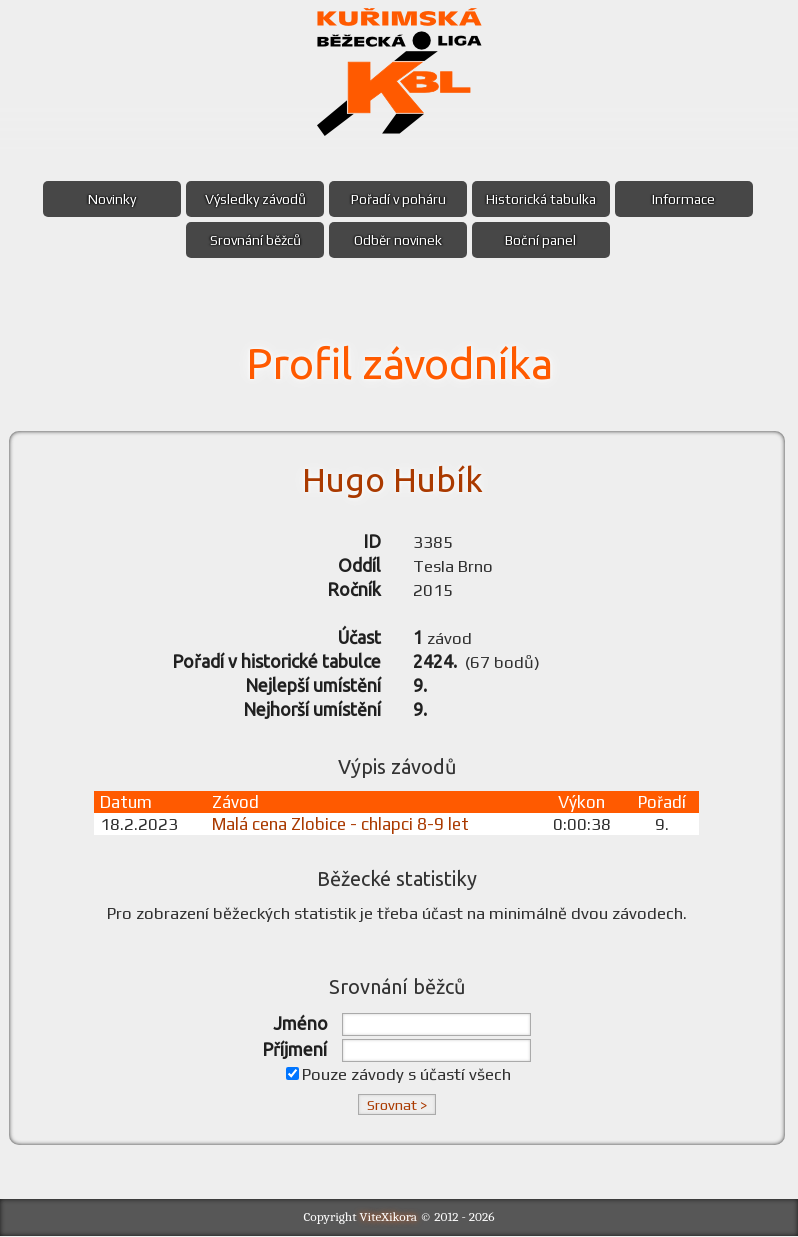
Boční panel (543, 240)
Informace (688, 199)
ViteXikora (389, 1217)
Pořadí (663, 803)
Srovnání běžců (253, 240)
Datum (128, 803)
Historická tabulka (543, 199)
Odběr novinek (398, 240)
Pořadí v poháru (398, 199)
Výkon (582, 803)
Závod (236, 803)
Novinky (108, 199)
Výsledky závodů (253, 199)
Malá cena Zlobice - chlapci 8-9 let (341, 825)
